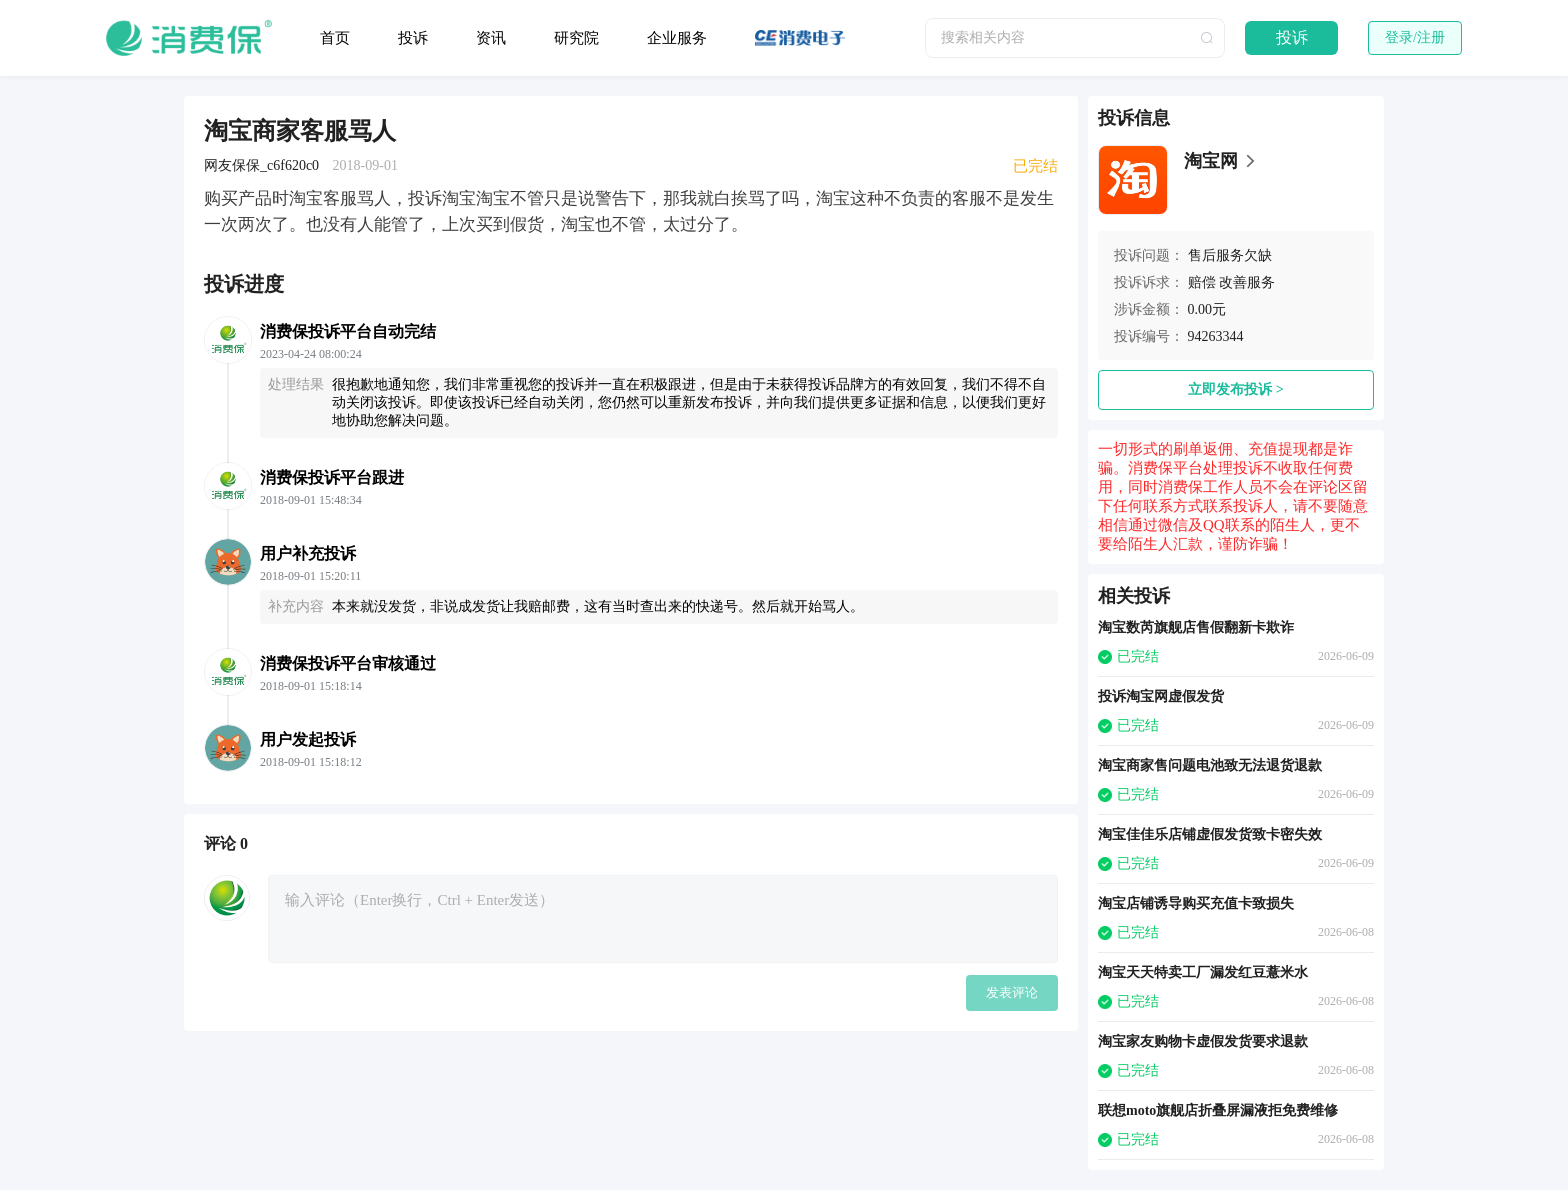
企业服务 (677, 38)
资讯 (491, 38)
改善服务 (1247, 282)
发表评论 (1012, 992)
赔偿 (1202, 282)
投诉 (413, 38)
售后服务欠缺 (1230, 255)
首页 (335, 38)
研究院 (576, 38)
